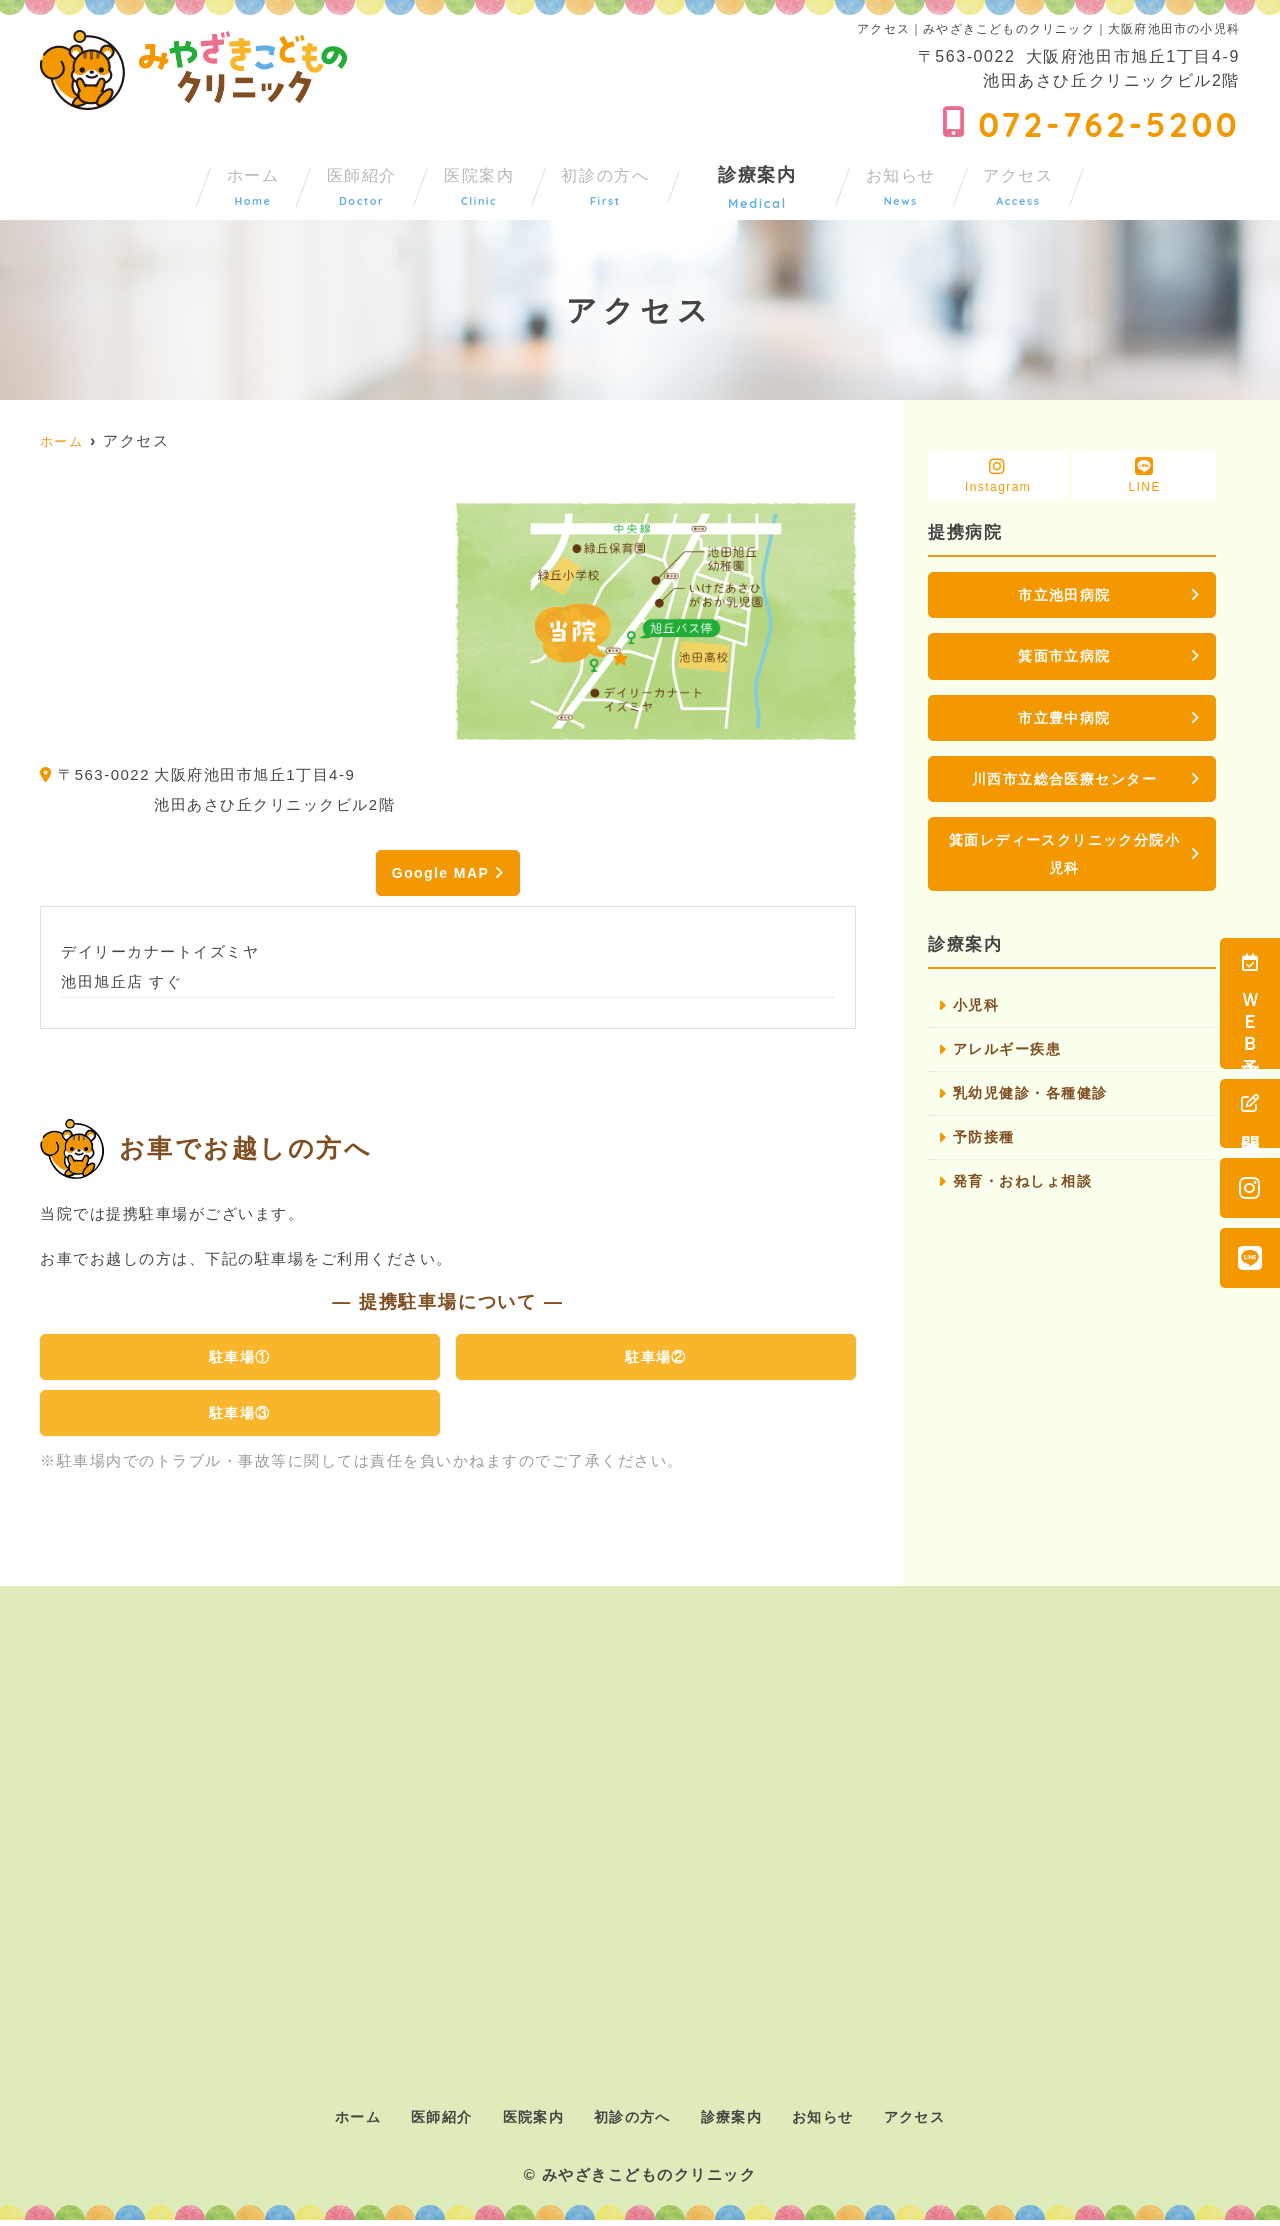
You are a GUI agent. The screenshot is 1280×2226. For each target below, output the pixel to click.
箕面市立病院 (1064, 658)
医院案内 (450, 182)
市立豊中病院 (1064, 721)
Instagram (998, 475)
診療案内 (809, 182)
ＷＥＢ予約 (1250, 1003)
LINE (1144, 475)
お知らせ (978, 182)
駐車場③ (240, 1417)
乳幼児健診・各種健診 (1035, 1107)
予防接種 (986, 1152)
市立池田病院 (1064, 595)
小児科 (978, 1017)
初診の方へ (630, 182)
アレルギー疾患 (1011, 1062)
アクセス (1147, 182)
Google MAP (440, 873)
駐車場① (240, 1359)
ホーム (122, 182)
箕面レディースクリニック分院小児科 (1064, 862)
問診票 (1250, 1113)
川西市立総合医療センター (1065, 784)
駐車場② (656, 1359)
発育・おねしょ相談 (1027, 1197)
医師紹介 (281, 182)
